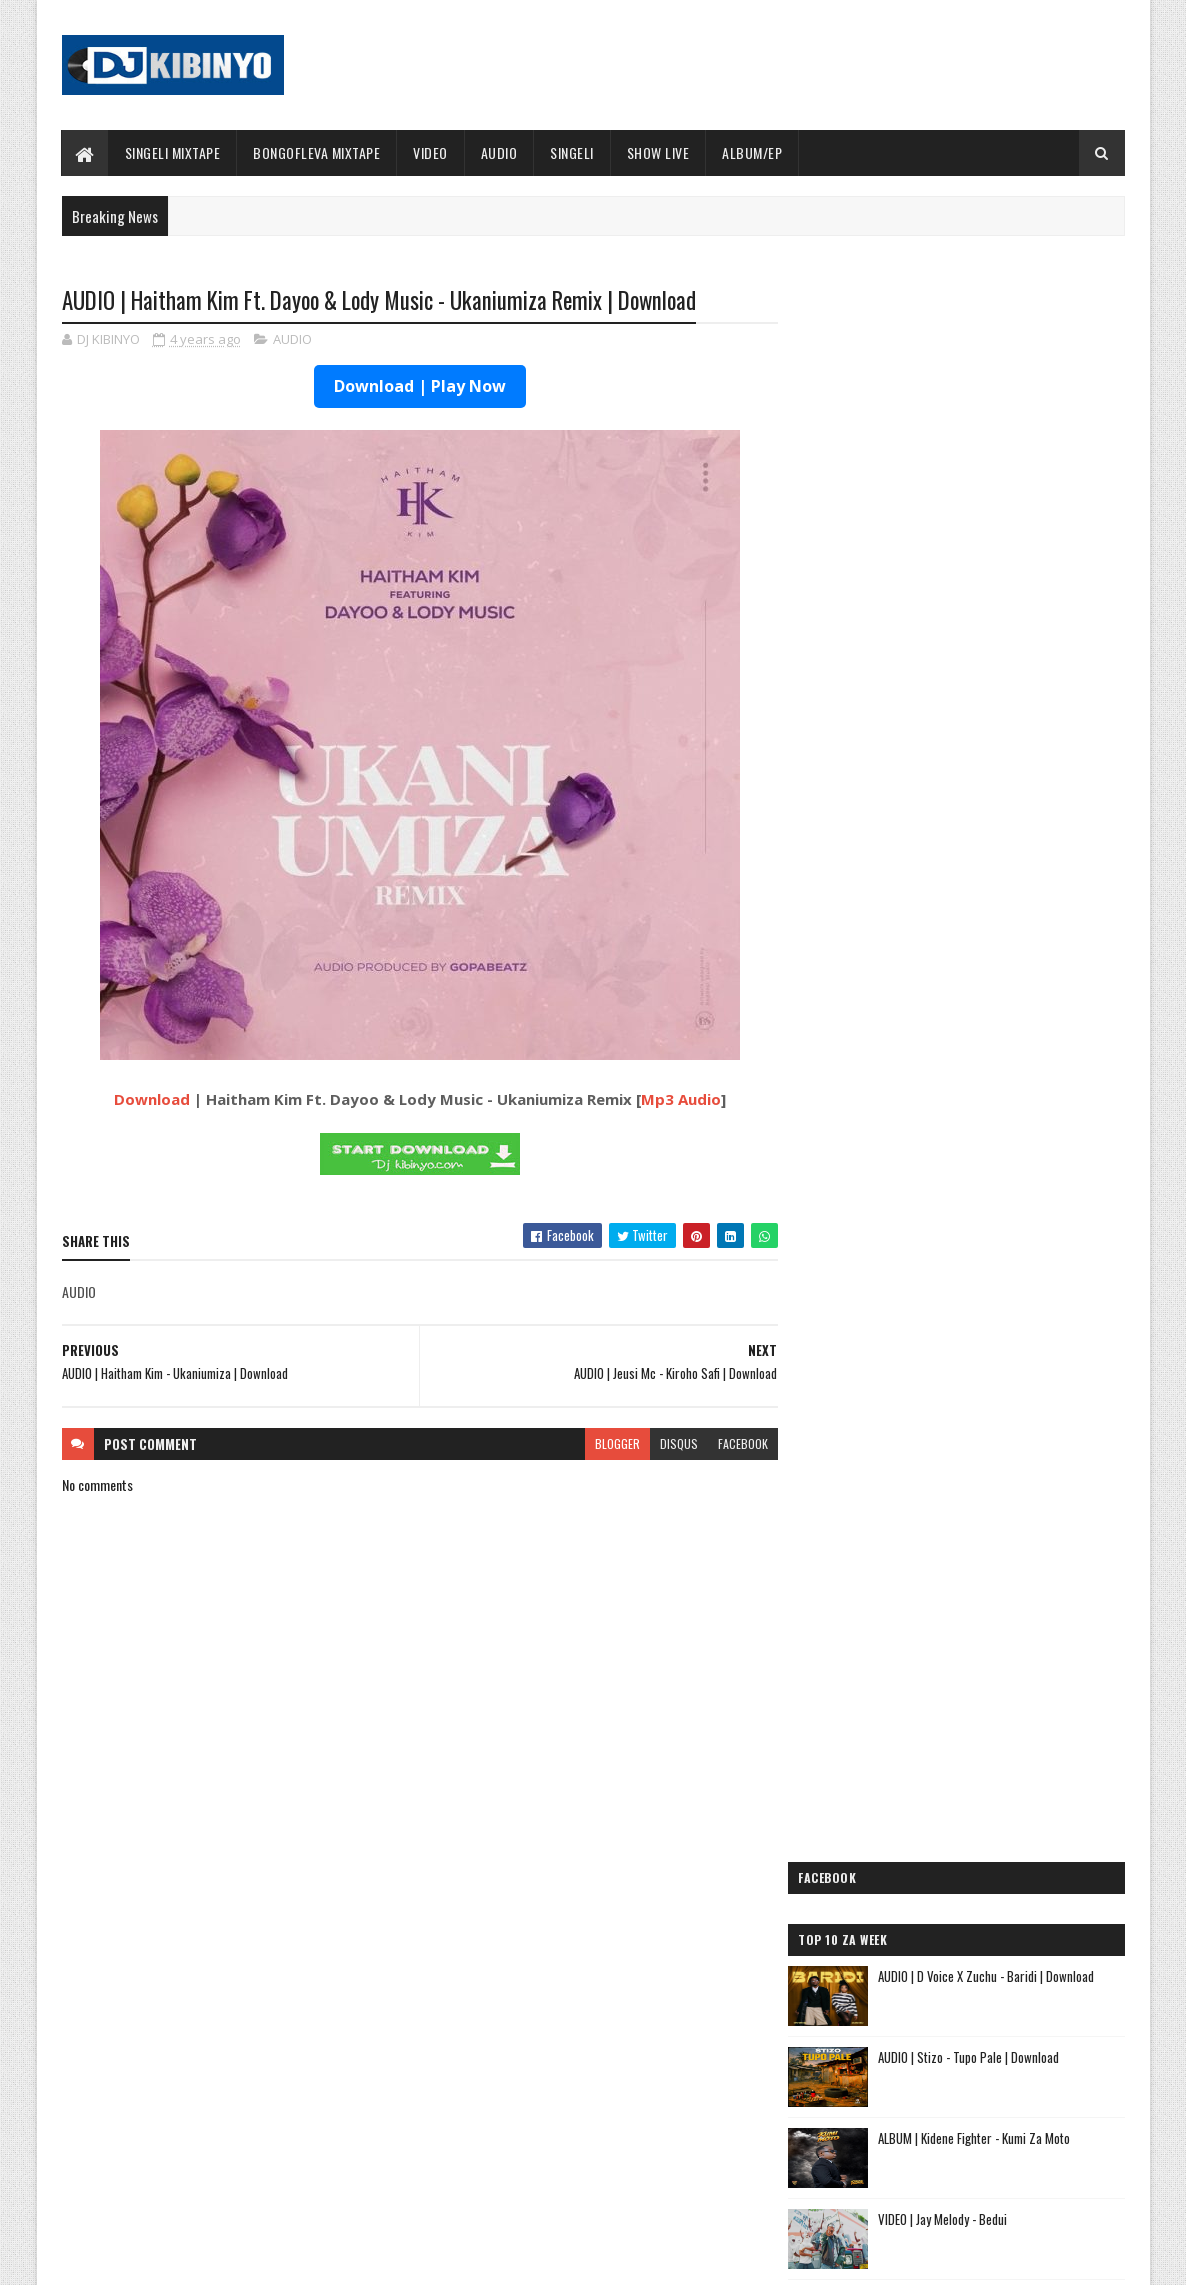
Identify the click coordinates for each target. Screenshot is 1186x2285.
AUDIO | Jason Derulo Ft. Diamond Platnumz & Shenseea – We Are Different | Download (1008, 1093)
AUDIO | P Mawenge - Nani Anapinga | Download (629, 2073)
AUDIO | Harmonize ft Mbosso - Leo (916, 1862)
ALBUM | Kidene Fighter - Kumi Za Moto (992, 597)
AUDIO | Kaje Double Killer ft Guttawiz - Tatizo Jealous (949, 1831)
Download (148, 1100)
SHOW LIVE (658, 152)
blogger (609, 1443)
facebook (735, 1443)
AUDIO (499, 152)
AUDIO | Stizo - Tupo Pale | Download (986, 516)
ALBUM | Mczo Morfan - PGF (965, 840)
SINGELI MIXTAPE (173, 152)
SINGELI (572, 152)
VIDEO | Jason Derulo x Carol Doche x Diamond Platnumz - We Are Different (1010, 1012)
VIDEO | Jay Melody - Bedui (960, 678)
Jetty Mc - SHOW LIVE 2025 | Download (609, 1992)
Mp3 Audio (677, 1100)
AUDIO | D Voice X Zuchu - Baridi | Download (1004, 435)
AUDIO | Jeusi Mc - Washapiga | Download (932, 1774)
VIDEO (430, 152)
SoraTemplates (156, 2257)
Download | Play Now (416, 387)
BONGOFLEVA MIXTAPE (316, 152)
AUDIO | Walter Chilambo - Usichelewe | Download (635, 2154)
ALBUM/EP (752, 152)
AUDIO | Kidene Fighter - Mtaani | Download (1001, 759)
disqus (671, 1443)
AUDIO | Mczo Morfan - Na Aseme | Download (1007, 921)
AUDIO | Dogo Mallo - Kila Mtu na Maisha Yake (945, 1798)
